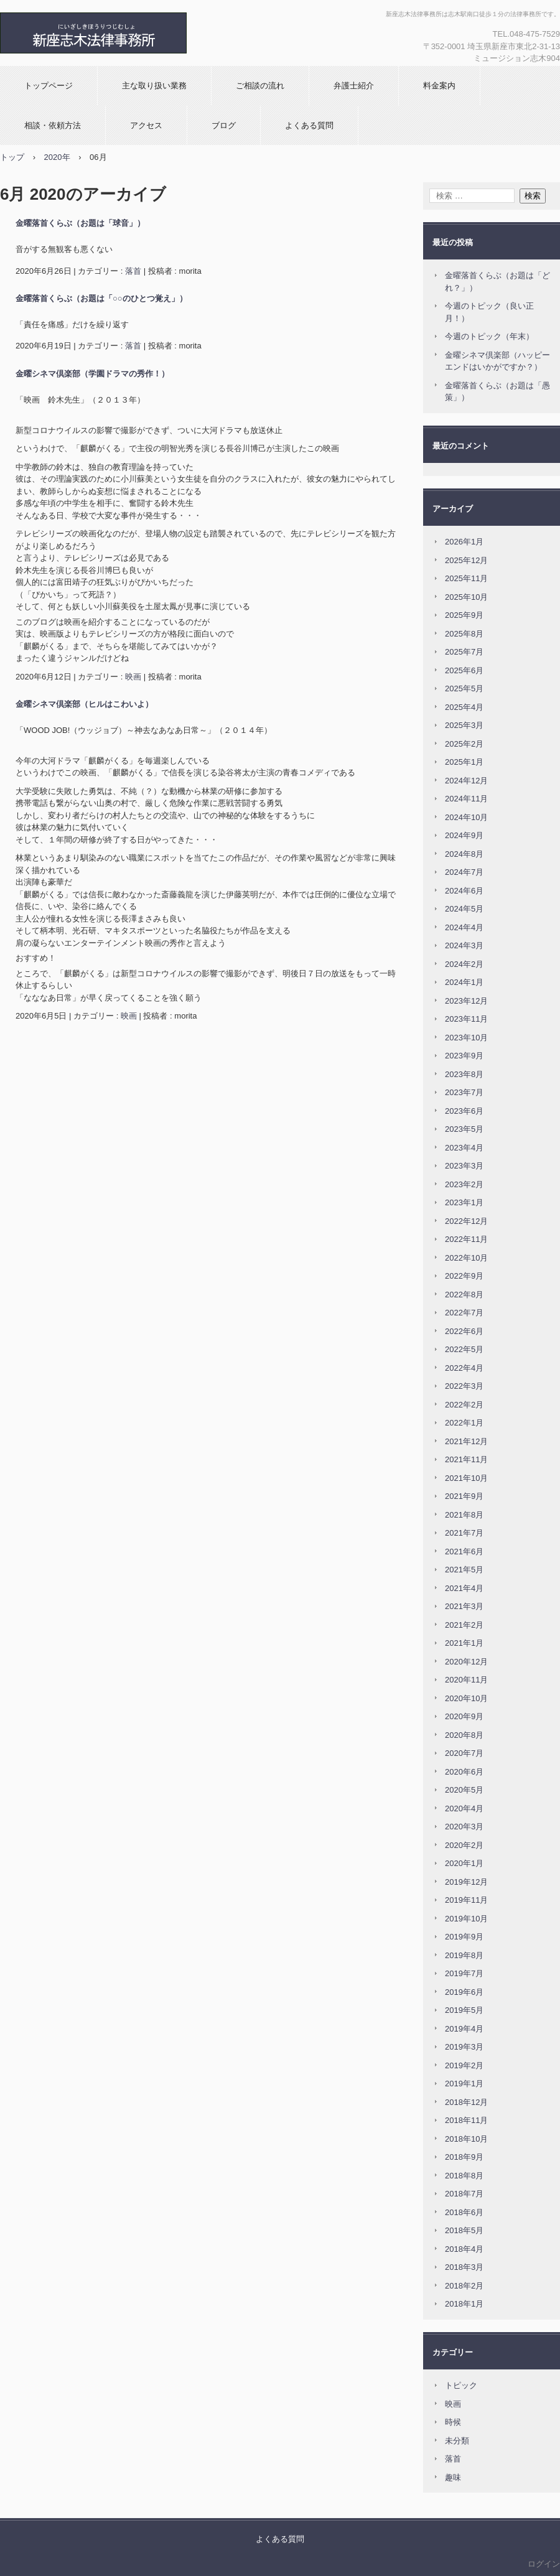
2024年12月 (466, 780)
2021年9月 (464, 1496)
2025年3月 (464, 725)
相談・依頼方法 (52, 125)
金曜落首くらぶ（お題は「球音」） (80, 223)
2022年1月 (464, 1422)
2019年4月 (464, 2028)
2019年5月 (464, 2010)
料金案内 (439, 85)
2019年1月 (464, 2083)
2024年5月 (464, 908)
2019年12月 (466, 1882)
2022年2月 (464, 1404)
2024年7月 (464, 872)
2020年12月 (466, 1661)
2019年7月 (464, 1973)
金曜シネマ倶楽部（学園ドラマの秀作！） (92, 373)
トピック (461, 2385)
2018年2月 (464, 2285)
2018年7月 (464, 2193)
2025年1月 (464, 762)
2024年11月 (466, 798)
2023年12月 (466, 1001)
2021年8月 (464, 1514)
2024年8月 (464, 854)
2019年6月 (464, 1992)
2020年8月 (464, 1735)
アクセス (146, 125)
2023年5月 (464, 1129)
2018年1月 (464, 2303)
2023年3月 (464, 1165)
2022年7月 (464, 1312)
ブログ (224, 125)
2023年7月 (464, 1092)
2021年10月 (466, 1478)
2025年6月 (464, 670)
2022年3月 (464, 1386)
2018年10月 (466, 2139)
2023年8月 (464, 1074)
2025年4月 (464, 707)
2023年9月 (464, 1055)
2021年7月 (464, 1533)
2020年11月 (466, 1679)
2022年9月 (464, 1276)
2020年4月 (464, 1808)
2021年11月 (466, 1459)
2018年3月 (464, 2267)
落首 (133, 271)
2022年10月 (466, 1257)
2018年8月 (464, 2175)
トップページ (48, 85)
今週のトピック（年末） (489, 336)
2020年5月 (464, 1789)
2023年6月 (464, 1111)
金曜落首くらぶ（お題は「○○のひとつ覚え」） (101, 298)
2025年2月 (464, 744)
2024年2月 (464, 964)
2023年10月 (466, 1037)
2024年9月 (464, 835)
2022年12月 (466, 1221)
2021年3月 (464, 1606)
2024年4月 (464, 927)
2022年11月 (466, 1239)
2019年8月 (464, 1955)
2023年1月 (464, 1202)
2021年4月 (464, 1588)
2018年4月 (464, 2249)
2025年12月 (466, 560)
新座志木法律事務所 (134, 33)
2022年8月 (464, 1294)
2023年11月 (466, 1019)
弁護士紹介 (354, 85)
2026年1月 (464, 541)
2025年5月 (464, 688)
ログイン (544, 2564)
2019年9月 (464, 1936)
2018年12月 (466, 2102)
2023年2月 (464, 1184)
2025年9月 (464, 615)
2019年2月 (464, 2065)
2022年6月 (464, 1331)
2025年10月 (466, 597)
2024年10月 (466, 817)
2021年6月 (464, 1551)
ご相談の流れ (260, 85)
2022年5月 (464, 1349)
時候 (453, 2422)
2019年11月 (466, 1900)
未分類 (457, 2440)
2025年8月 (464, 633)
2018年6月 (464, 2212)
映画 (133, 676)
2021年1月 (464, 1643)
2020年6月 (464, 1771)
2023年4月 (464, 1147)
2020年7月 (464, 1753)
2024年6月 (464, 890)
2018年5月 (464, 2230)
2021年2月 (464, 1625)
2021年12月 (466, 1441)
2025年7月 (464, 651)
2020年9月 (464, 1716)
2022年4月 (464, 1368)
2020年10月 (466, 1698)
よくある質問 (309, 125)
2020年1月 (464, 1863)
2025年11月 (466, 578)
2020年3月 (464, 1826)
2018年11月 (466, 2120)
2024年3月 (464, 945)
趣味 (453, 2477)
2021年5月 (464, 1569)
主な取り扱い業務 (154, 85)
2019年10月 (466, 1918)
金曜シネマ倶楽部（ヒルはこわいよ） (84, 704)
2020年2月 (464, 1845)
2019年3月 (464, 2046)
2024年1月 (464, 982)
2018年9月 (464, 2157)
